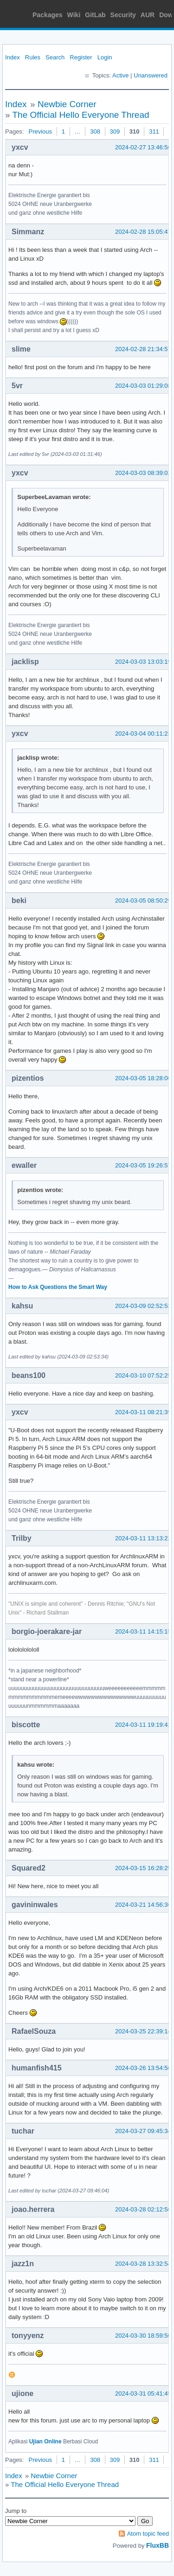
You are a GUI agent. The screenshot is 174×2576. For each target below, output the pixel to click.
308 (95, 131)
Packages (47, 15)
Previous (40, 131)
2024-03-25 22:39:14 (143, 2031)
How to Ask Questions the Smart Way (57, 1287)
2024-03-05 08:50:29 (143, 900)
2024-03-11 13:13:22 (143, 1538)
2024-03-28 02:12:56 (143, 2209)
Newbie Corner (67, 104)
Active (120, 75)
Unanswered (151, 75)
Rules (32, 57)
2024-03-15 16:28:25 (143, 1868)
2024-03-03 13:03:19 (143, 661)
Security (123, 15)
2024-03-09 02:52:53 (143, 1305)
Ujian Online (45, 2441)
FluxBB (157, 2545)
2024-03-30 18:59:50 (143, 2335)
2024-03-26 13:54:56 (143, 2067)
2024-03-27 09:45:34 (143, 2130)
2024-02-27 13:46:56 (143, 147)
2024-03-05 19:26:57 (143, 1165)
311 (154, 131)
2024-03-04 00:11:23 (143, 733)
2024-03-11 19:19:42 (143, 1724)
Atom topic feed (148, 2533)
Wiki (74, 15)
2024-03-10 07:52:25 (143, 1375)
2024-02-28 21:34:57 (143, 349)
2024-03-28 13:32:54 (143, 2263)
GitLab (95, 15)
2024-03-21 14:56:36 (143, 1904)
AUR (148, 15)
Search (54, 57)
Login (104, 57)
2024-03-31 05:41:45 (143, 2393)
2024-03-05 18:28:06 (143, 1078)
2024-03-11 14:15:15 (143, 1631)
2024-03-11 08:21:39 (143, 1412)
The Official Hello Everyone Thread (81, 115)
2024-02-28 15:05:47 (143, 231)
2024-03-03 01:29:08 (143, 385)
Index (12, 57)
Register (81, 57)
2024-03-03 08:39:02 (143, 472)
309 (115, 131)
